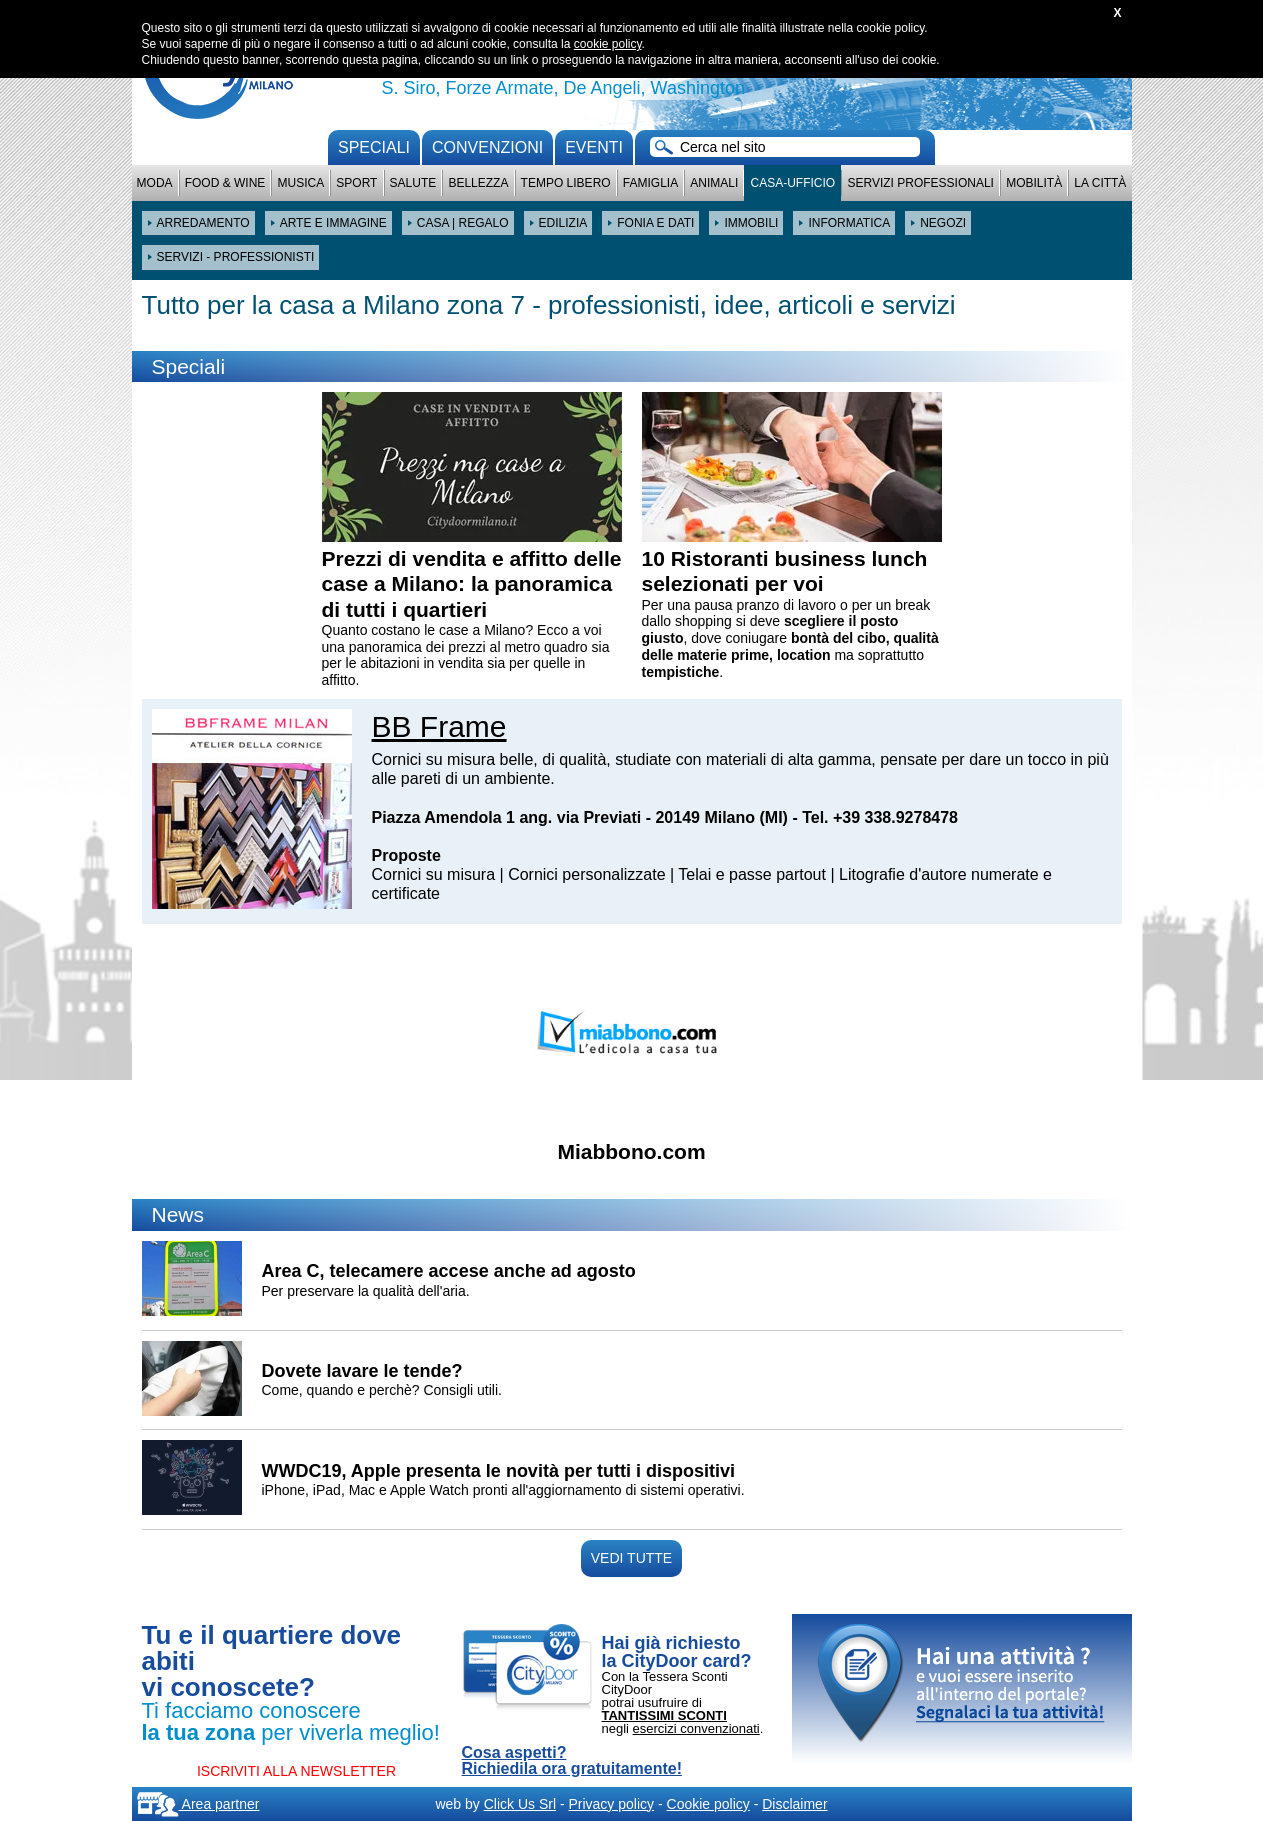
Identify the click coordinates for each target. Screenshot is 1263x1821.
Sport (356, 183)
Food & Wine (225, 183)
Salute (413, 183)
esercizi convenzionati (696, 1728)
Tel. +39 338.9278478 (880, 817)
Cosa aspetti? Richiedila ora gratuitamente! (572, 1761)
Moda (155, 183)
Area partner (198, 1804)
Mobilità (1034, 183)
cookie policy (608, 44)
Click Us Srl (520, 1804)
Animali (714, 183)
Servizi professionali (920, 183)
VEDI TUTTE (631, 1558)
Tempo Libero (566, 183)
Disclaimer (794, 1804)
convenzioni (487, 147)
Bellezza (478, 183)
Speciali (374, 147)
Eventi (594, 147)
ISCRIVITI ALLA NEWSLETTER (296, 1771)
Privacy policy (611, 1804)
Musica (301, 183)
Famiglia (650, 183)
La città (1100, 183)
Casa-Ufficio (792, 183)
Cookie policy (708, 1804)
